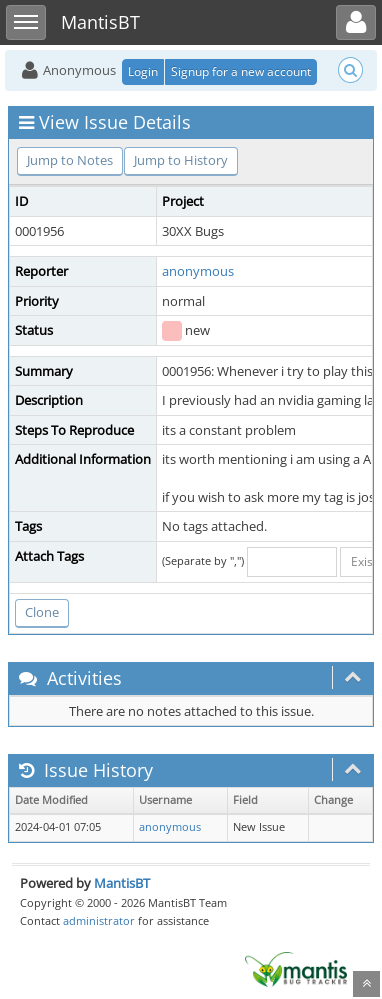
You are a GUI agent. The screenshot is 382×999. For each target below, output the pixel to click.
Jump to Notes (70, 160)
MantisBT (122, 883)
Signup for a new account (241, 71)
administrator (99, 920)
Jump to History (181, 160)
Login (143, 71)
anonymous (198, 271)
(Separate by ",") (203, 560)
